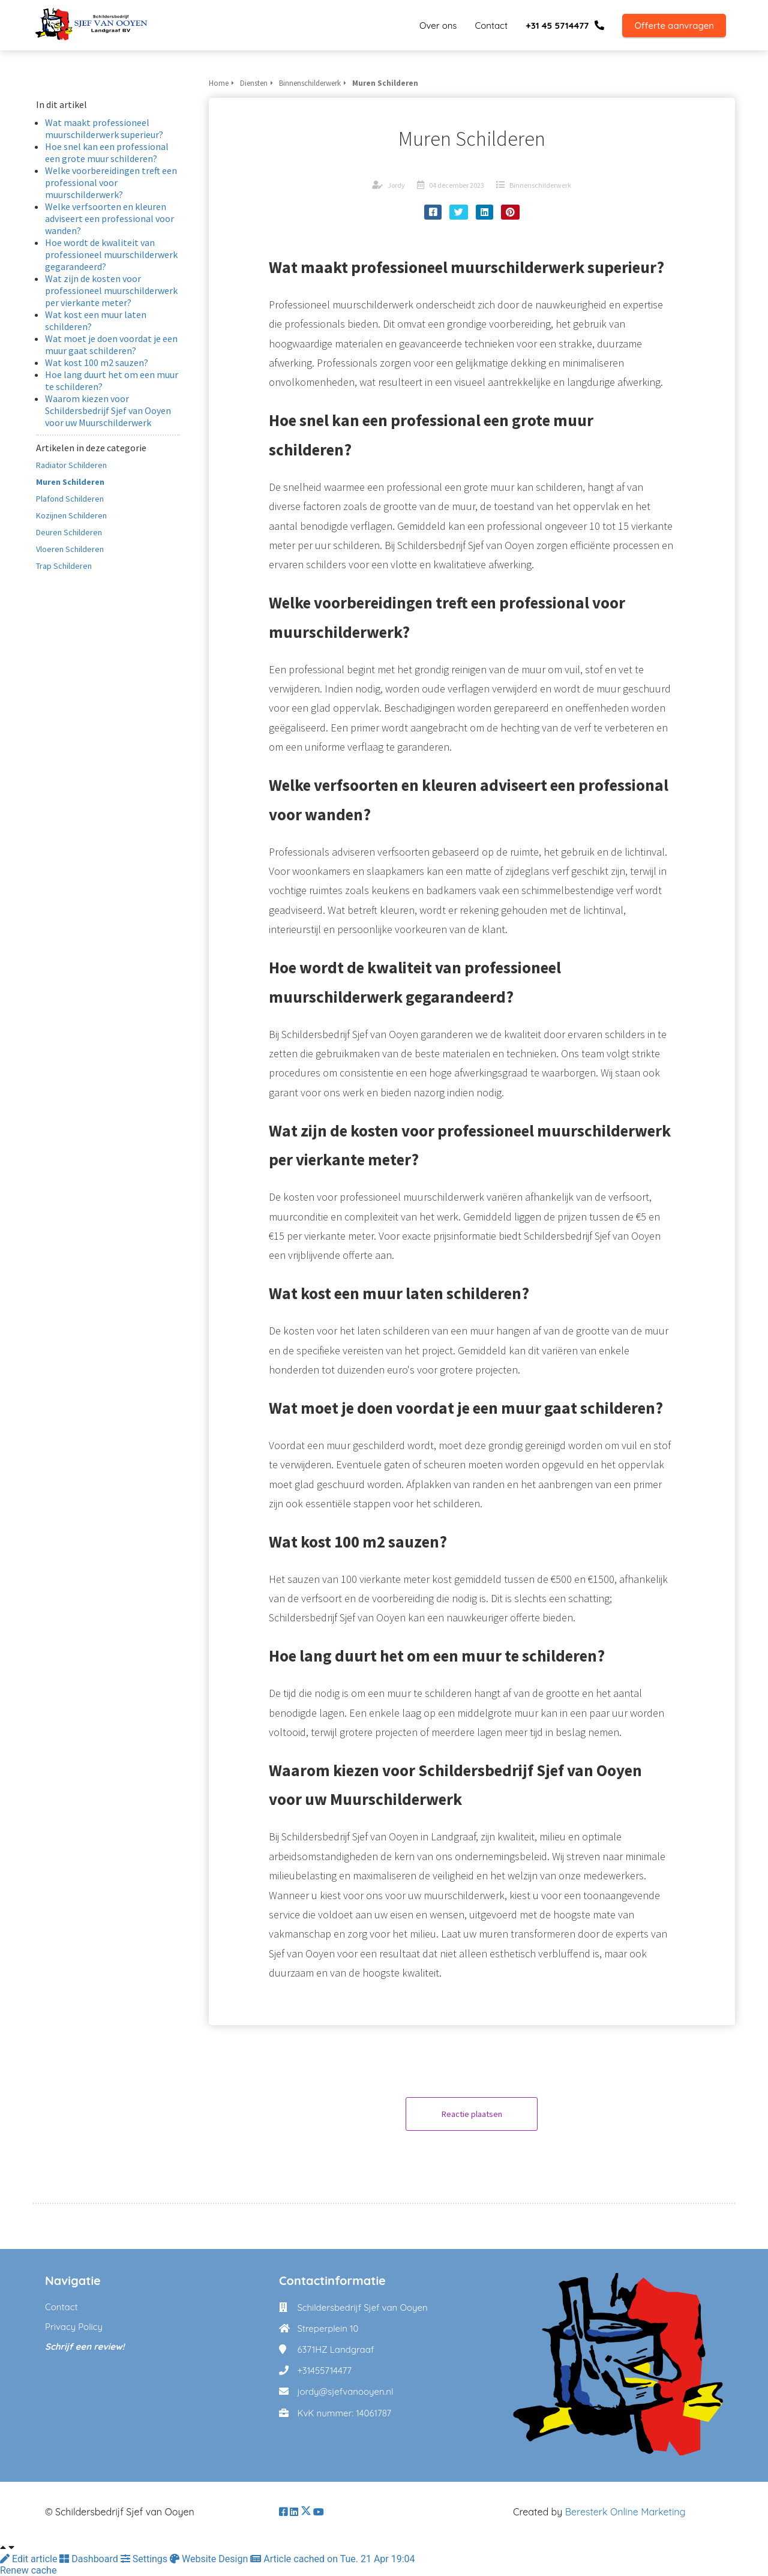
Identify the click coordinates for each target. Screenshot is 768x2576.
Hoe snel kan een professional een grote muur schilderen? (107, 152)
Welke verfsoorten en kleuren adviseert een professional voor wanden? (109, 218)
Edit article (29, 2559)
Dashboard (89, 2559)
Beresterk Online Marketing (625, 2512)
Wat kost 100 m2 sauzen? (96, 362)
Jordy (396, 185)
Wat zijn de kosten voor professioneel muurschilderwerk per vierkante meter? (111, 290)
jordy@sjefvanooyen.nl (345, 2391)
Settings (145, 2559)
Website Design (210, 2559)
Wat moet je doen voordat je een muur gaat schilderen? (111, 344)
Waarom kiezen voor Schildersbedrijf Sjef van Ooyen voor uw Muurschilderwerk (108, 410)
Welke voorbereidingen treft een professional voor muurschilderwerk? (111, 182)
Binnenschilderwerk (540, 185)
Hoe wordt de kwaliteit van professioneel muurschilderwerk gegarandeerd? (111, 254)
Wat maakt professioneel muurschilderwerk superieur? (104, 128)
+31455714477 (324, 2370)
